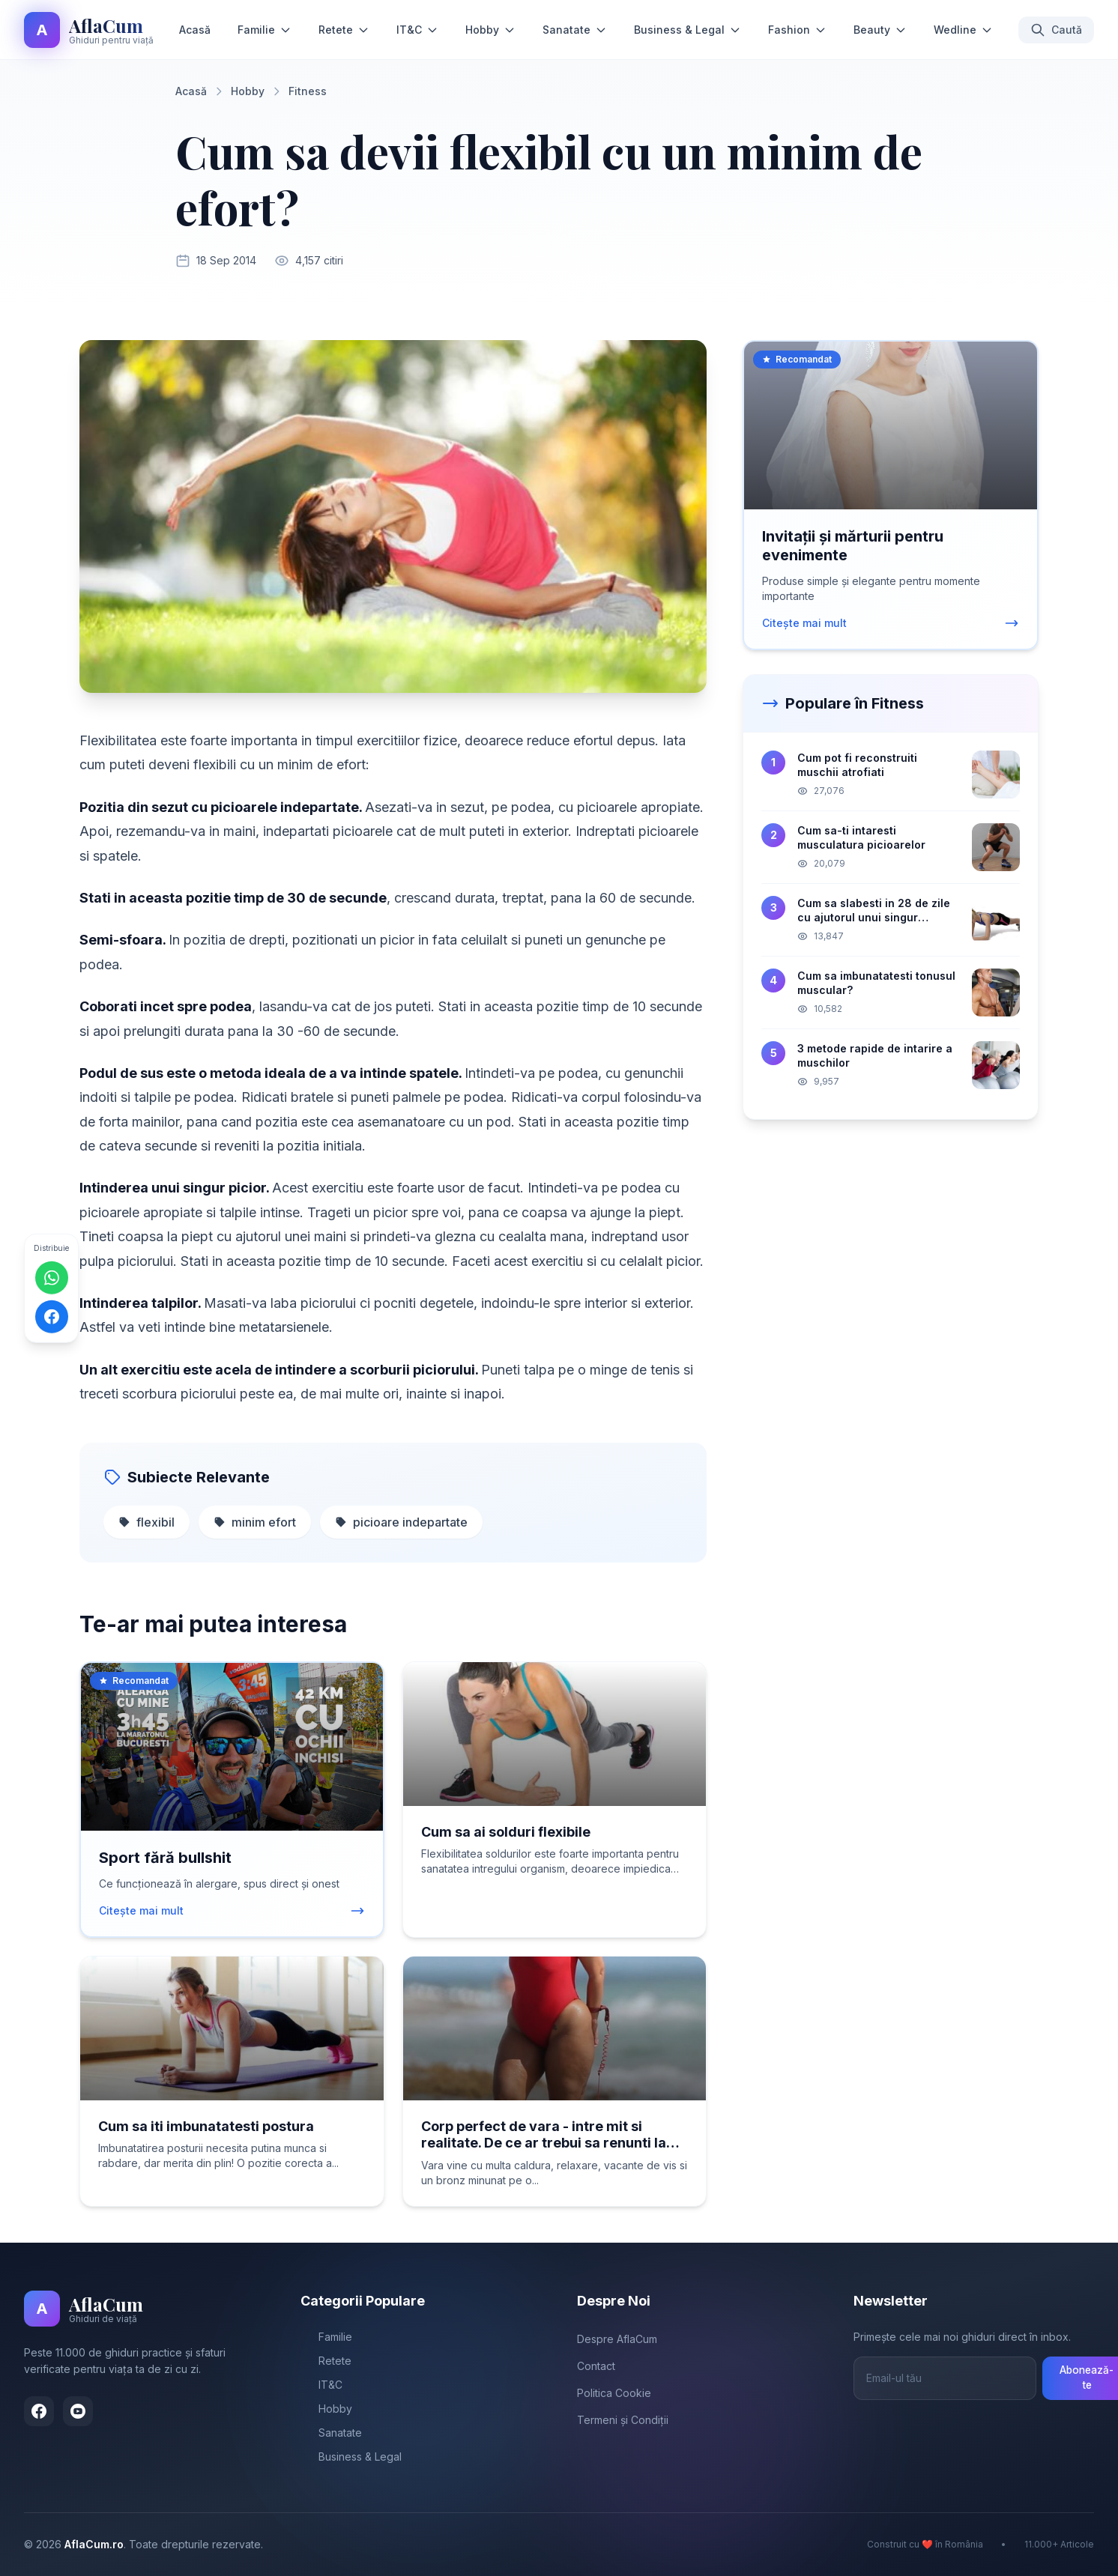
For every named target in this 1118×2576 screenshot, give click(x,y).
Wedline (963, 29)
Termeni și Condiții (622, 2419)
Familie (264, 29)
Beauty (880, 29)
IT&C (417, 29)
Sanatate (575, 29)
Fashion (797, 29)
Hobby (490, 29)
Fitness (307, 91)
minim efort (255, 1522)
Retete (343, 29)
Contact (596, 2366)
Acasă (195, 29)
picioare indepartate (401, 1522)
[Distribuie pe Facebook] (51, 1316)
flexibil (146, 1522)
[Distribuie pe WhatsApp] (51, 1277)
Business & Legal (687, 29)
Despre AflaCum (617, 2339)
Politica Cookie (614, 2392)
